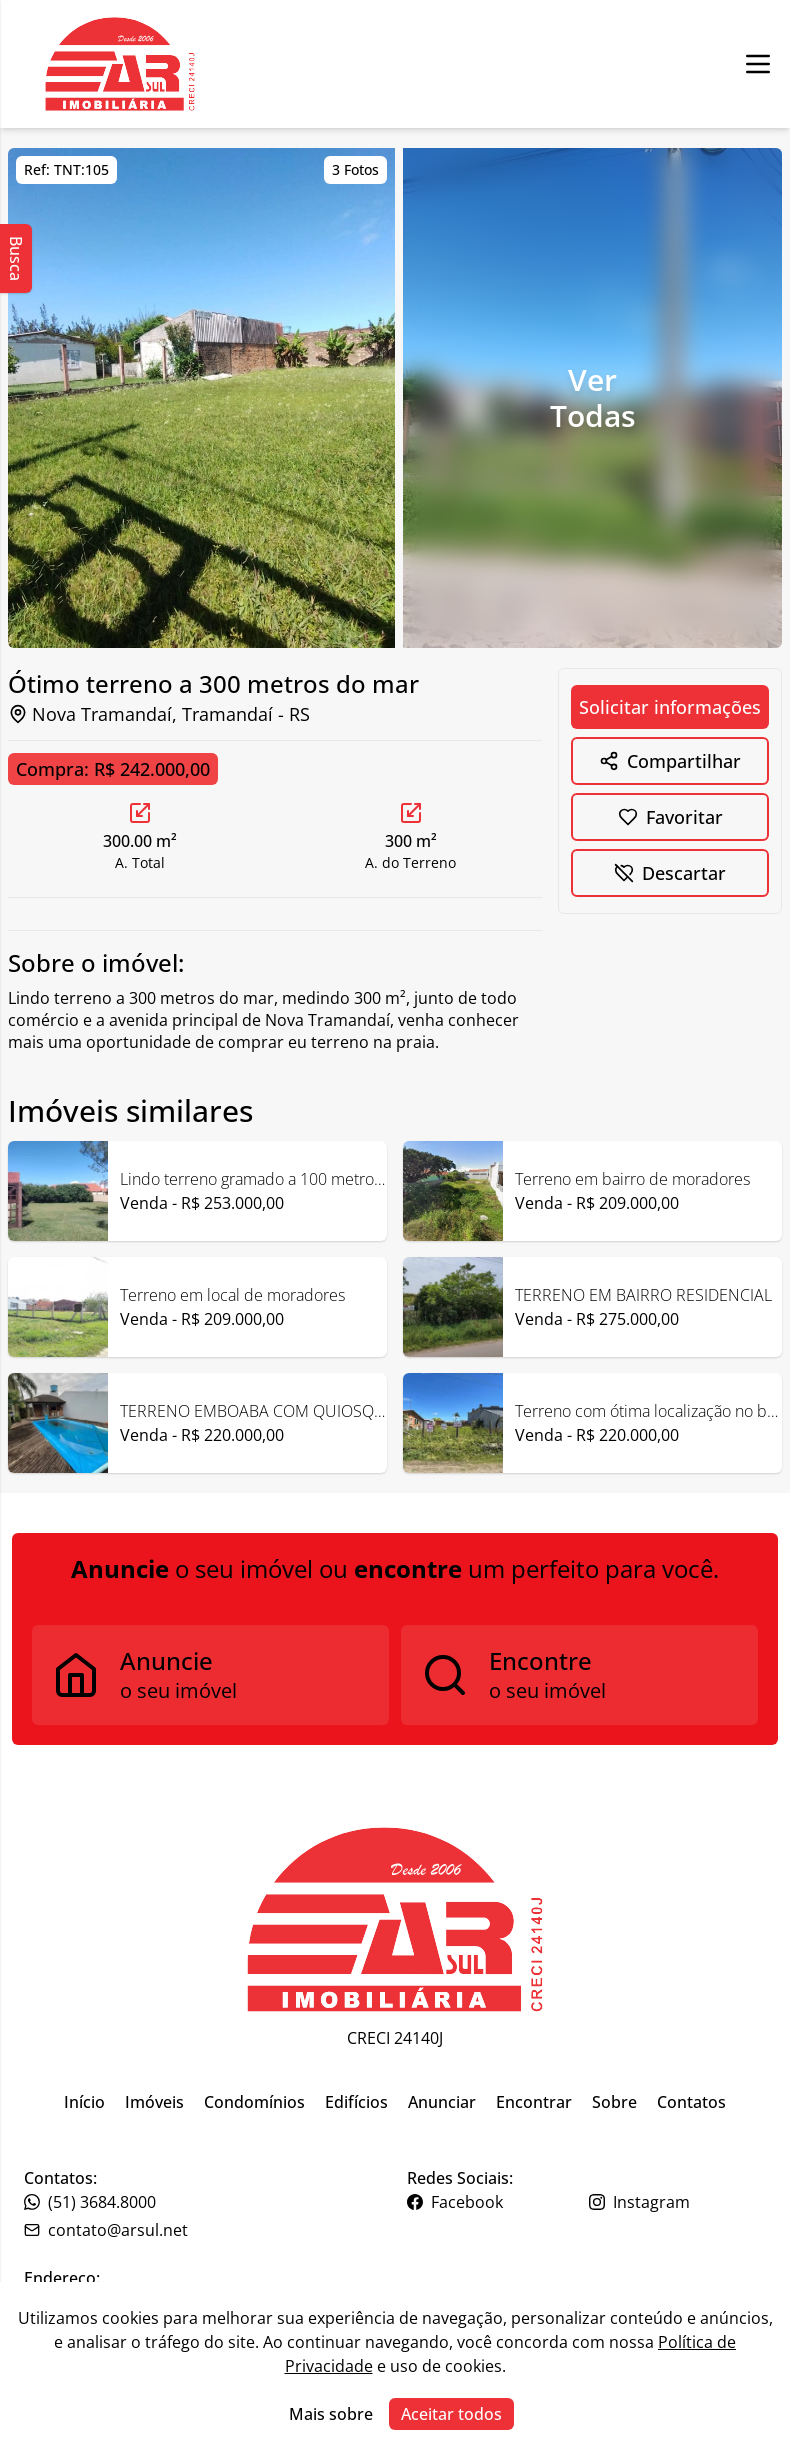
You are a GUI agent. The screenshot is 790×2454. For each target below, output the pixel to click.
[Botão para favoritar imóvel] (670, 817)
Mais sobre (331, 2414)
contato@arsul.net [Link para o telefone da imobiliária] (106, 2230)
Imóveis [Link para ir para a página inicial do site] (154, 2102)
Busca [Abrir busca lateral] (16, 258)
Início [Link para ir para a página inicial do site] (84, 2102)
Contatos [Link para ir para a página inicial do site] (691, 2102)
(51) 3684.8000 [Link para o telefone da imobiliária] (90, 2202)
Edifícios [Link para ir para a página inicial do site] (356, 2102)
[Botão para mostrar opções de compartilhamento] (670, 761)
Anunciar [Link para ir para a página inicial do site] (442, 2102)
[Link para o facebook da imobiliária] (496, 2202)
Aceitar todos (451, 2414)
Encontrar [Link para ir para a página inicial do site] (534, 2102)
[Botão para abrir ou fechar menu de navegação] (758, 64)
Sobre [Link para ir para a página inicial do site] (614, 2102)
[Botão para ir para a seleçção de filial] (120, 64)
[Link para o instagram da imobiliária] (678, 2202)
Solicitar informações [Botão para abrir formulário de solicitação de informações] (670, 707)
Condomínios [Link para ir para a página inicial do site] (254, 2102)
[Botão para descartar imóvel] (670, 873)
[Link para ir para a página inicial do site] (395, 1919)
